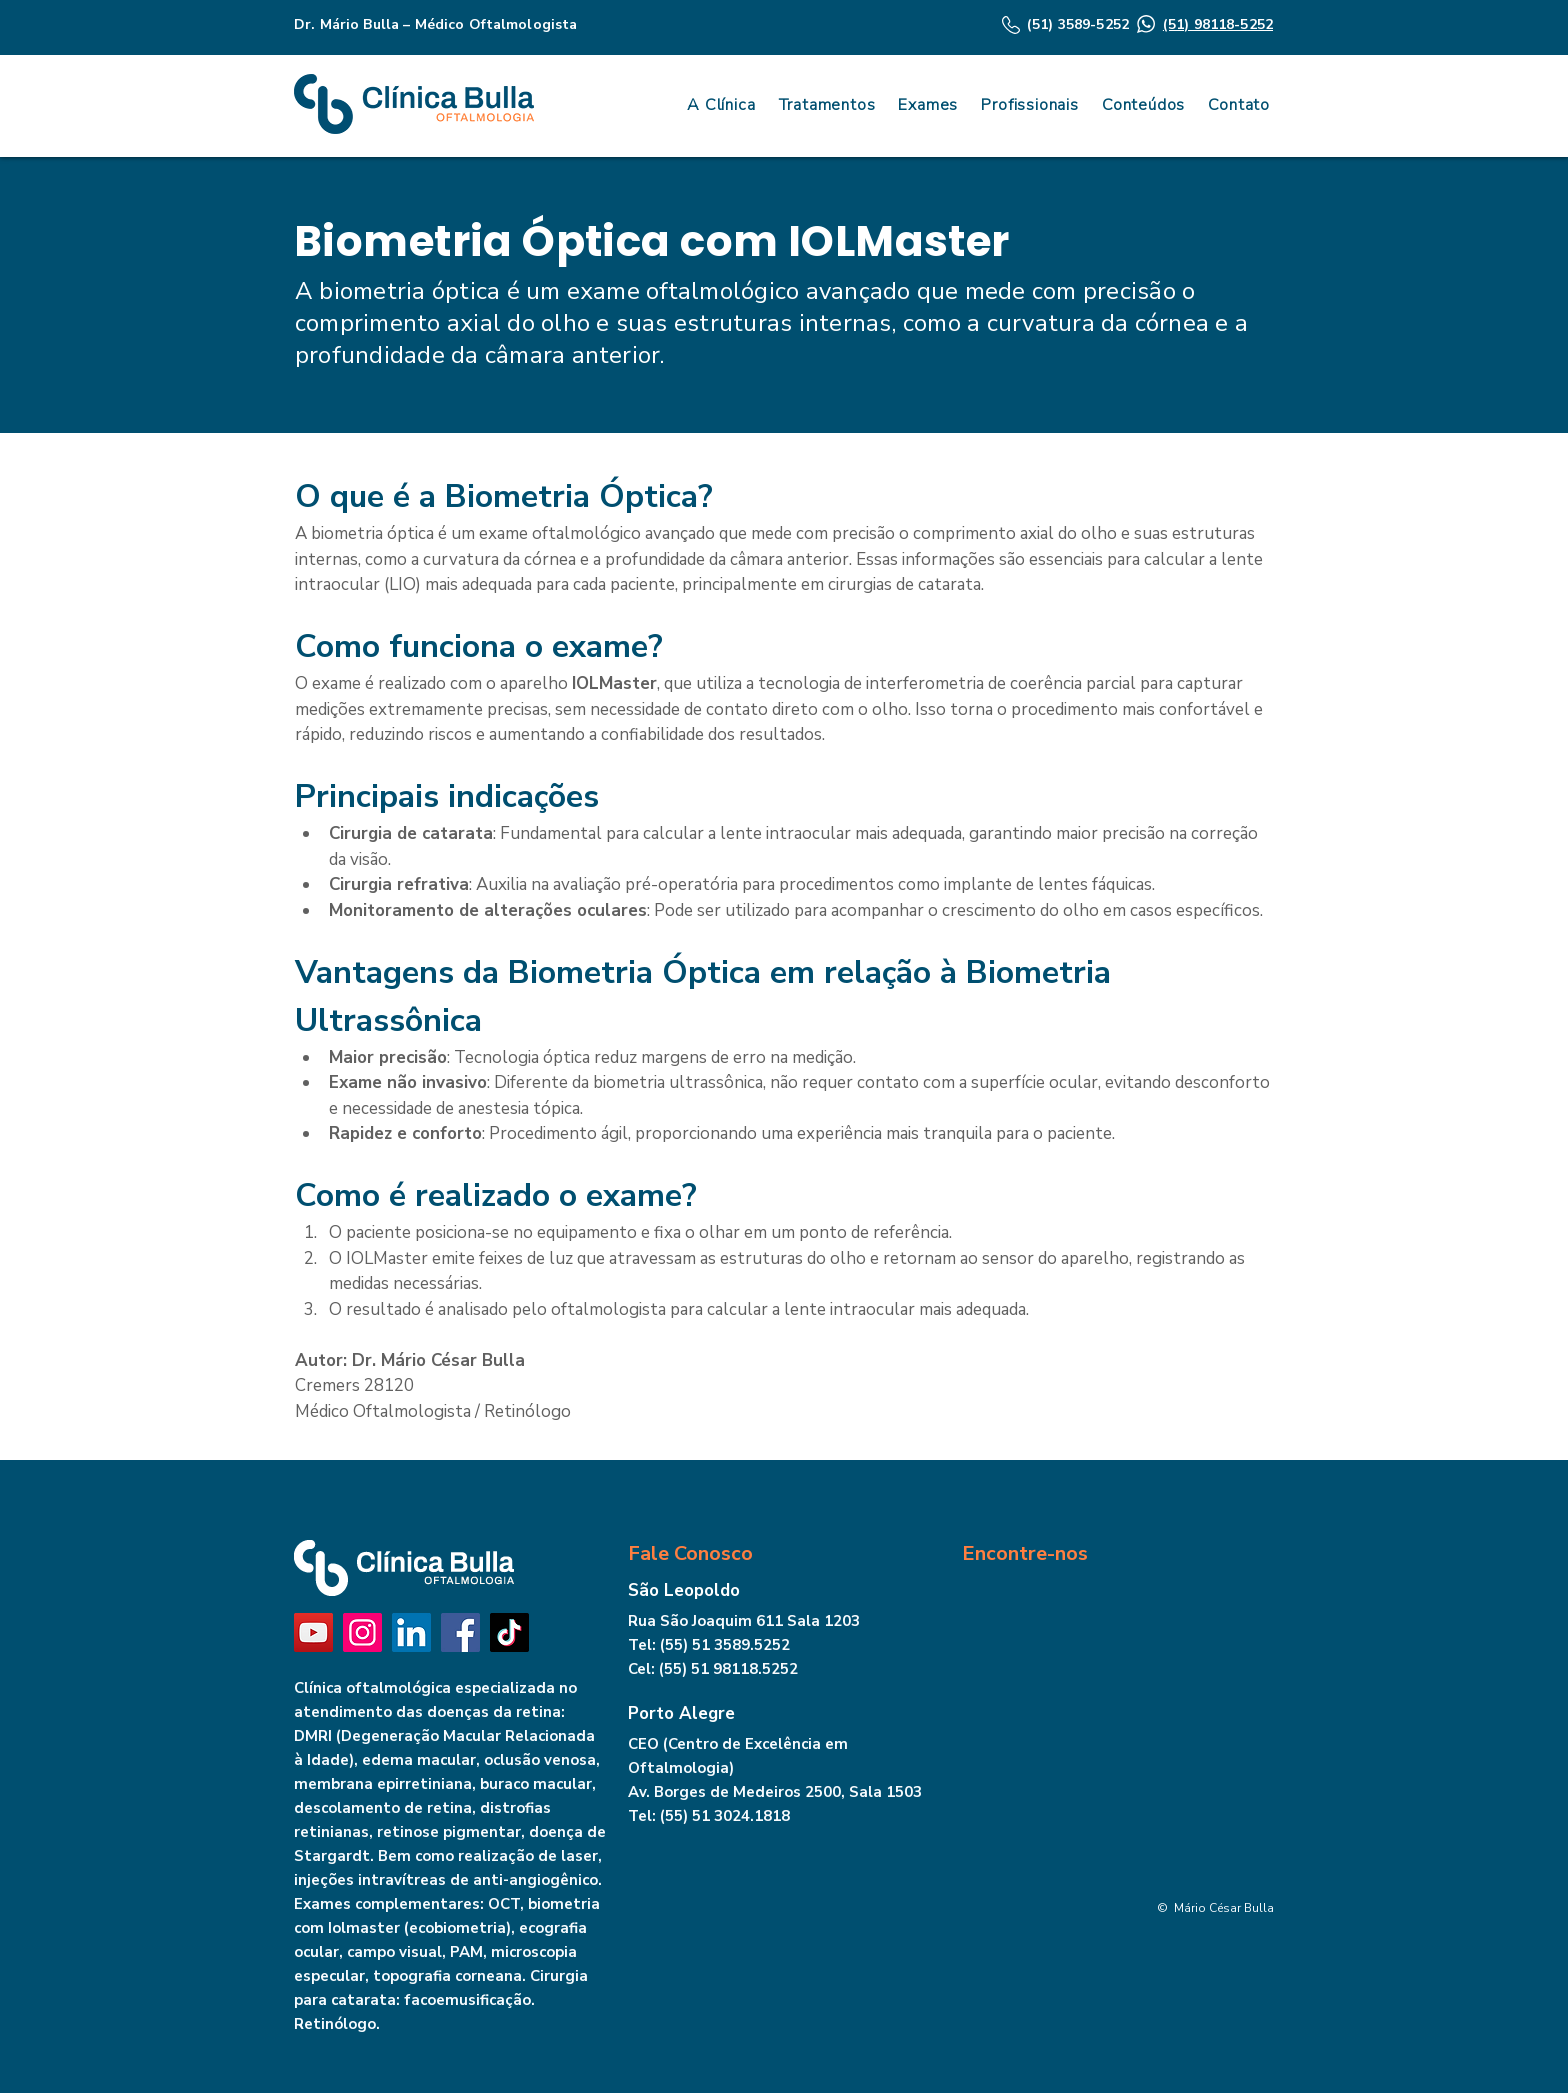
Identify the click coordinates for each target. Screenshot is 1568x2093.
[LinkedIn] (411, 1632)
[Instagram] (362, 1632)
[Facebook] (460, 1632)
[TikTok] (509, 1632)
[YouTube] (313, 1632)
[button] (1140, 105)
